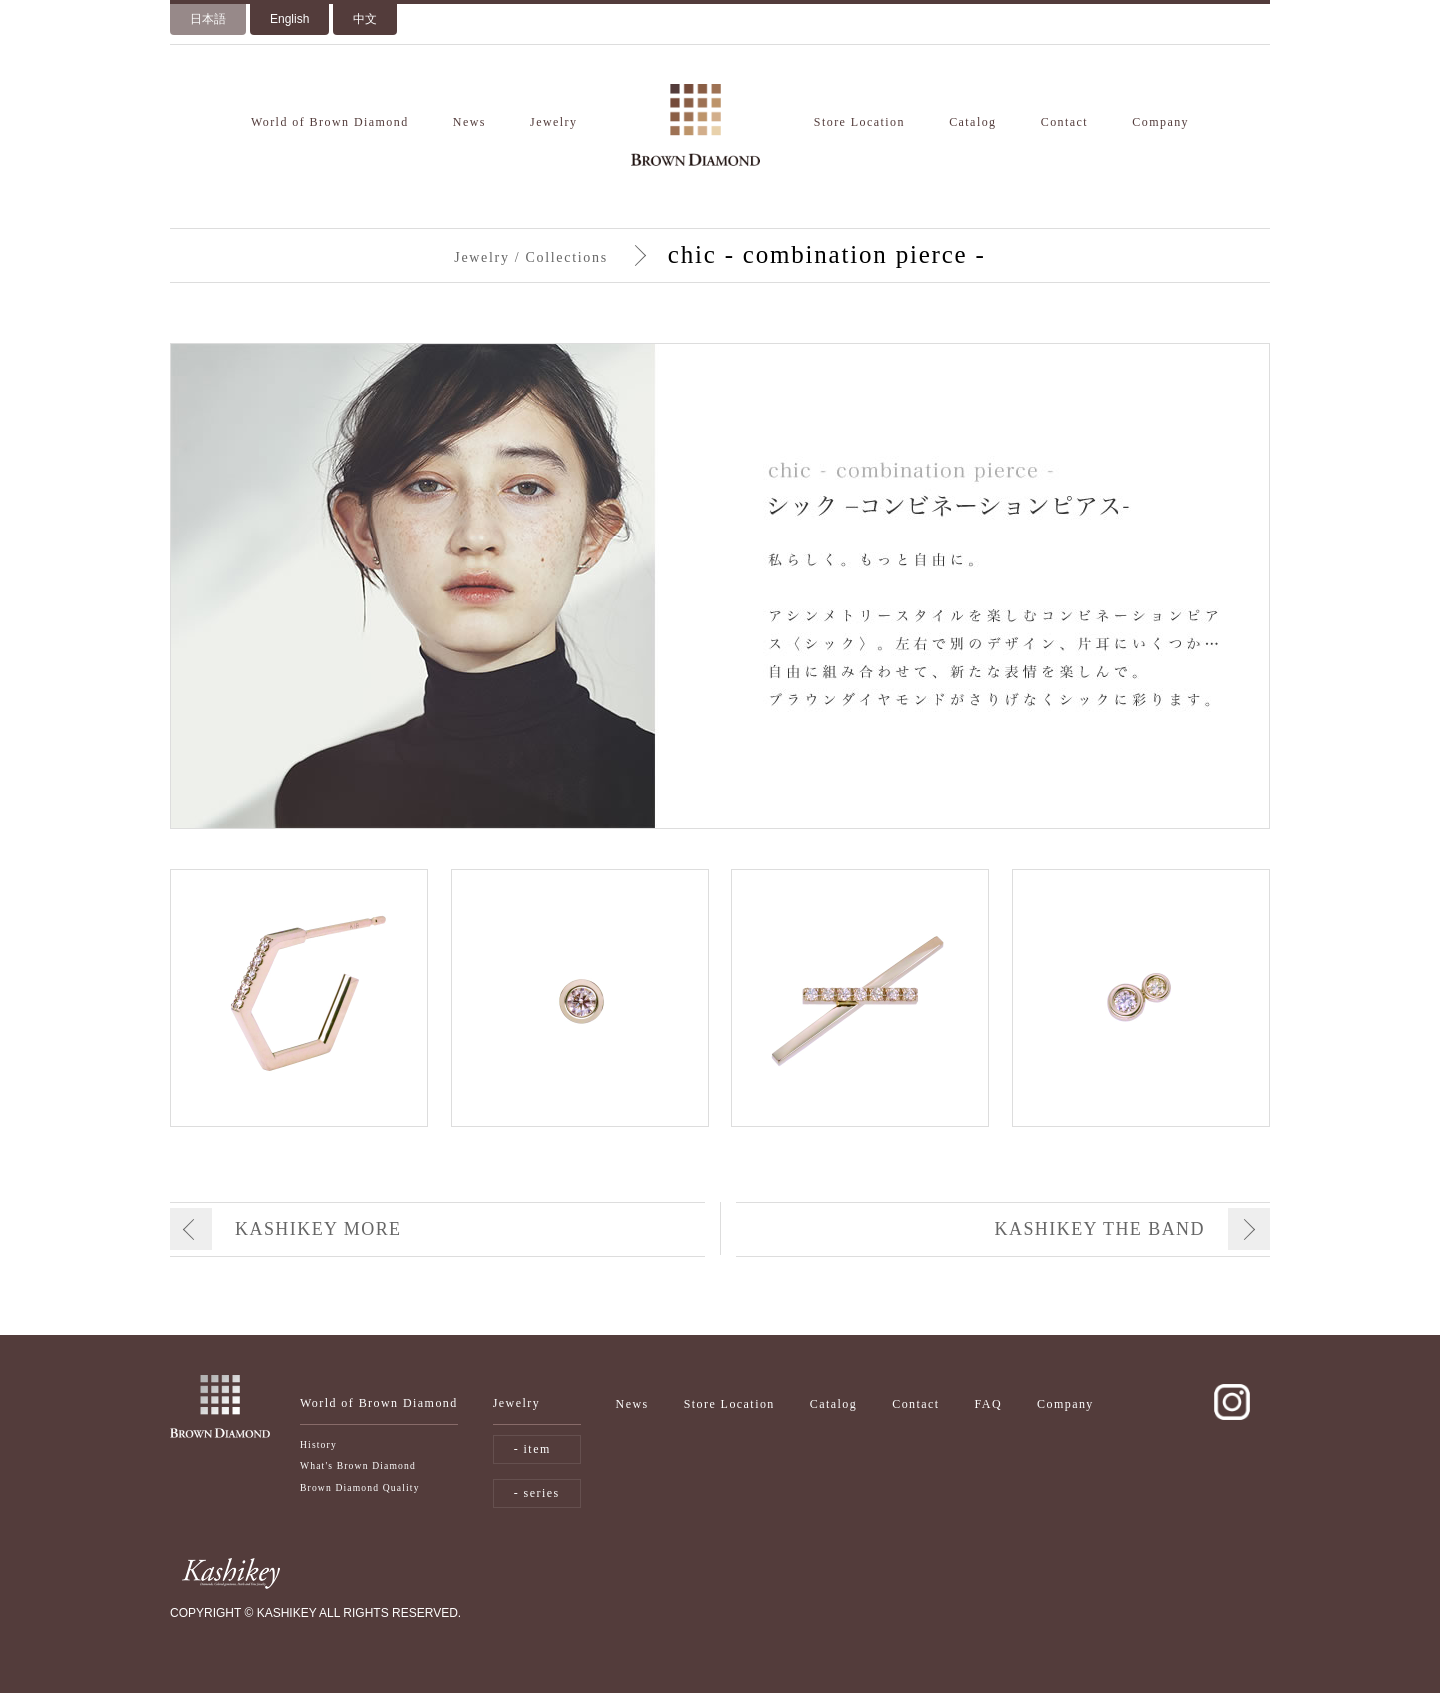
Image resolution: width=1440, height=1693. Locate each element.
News (469, 122)
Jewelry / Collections (530, 257)
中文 (365, 19)
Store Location (859, 122)
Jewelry (553, 122)
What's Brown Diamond (358, 1465)
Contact (1064, 122)
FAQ (988, 1404)
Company (1160, 122)
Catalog (972, 122)
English (289, 19)
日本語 (208, 19)
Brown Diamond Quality (360, 1487)
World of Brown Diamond (330, 122)
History (318, 1444)
